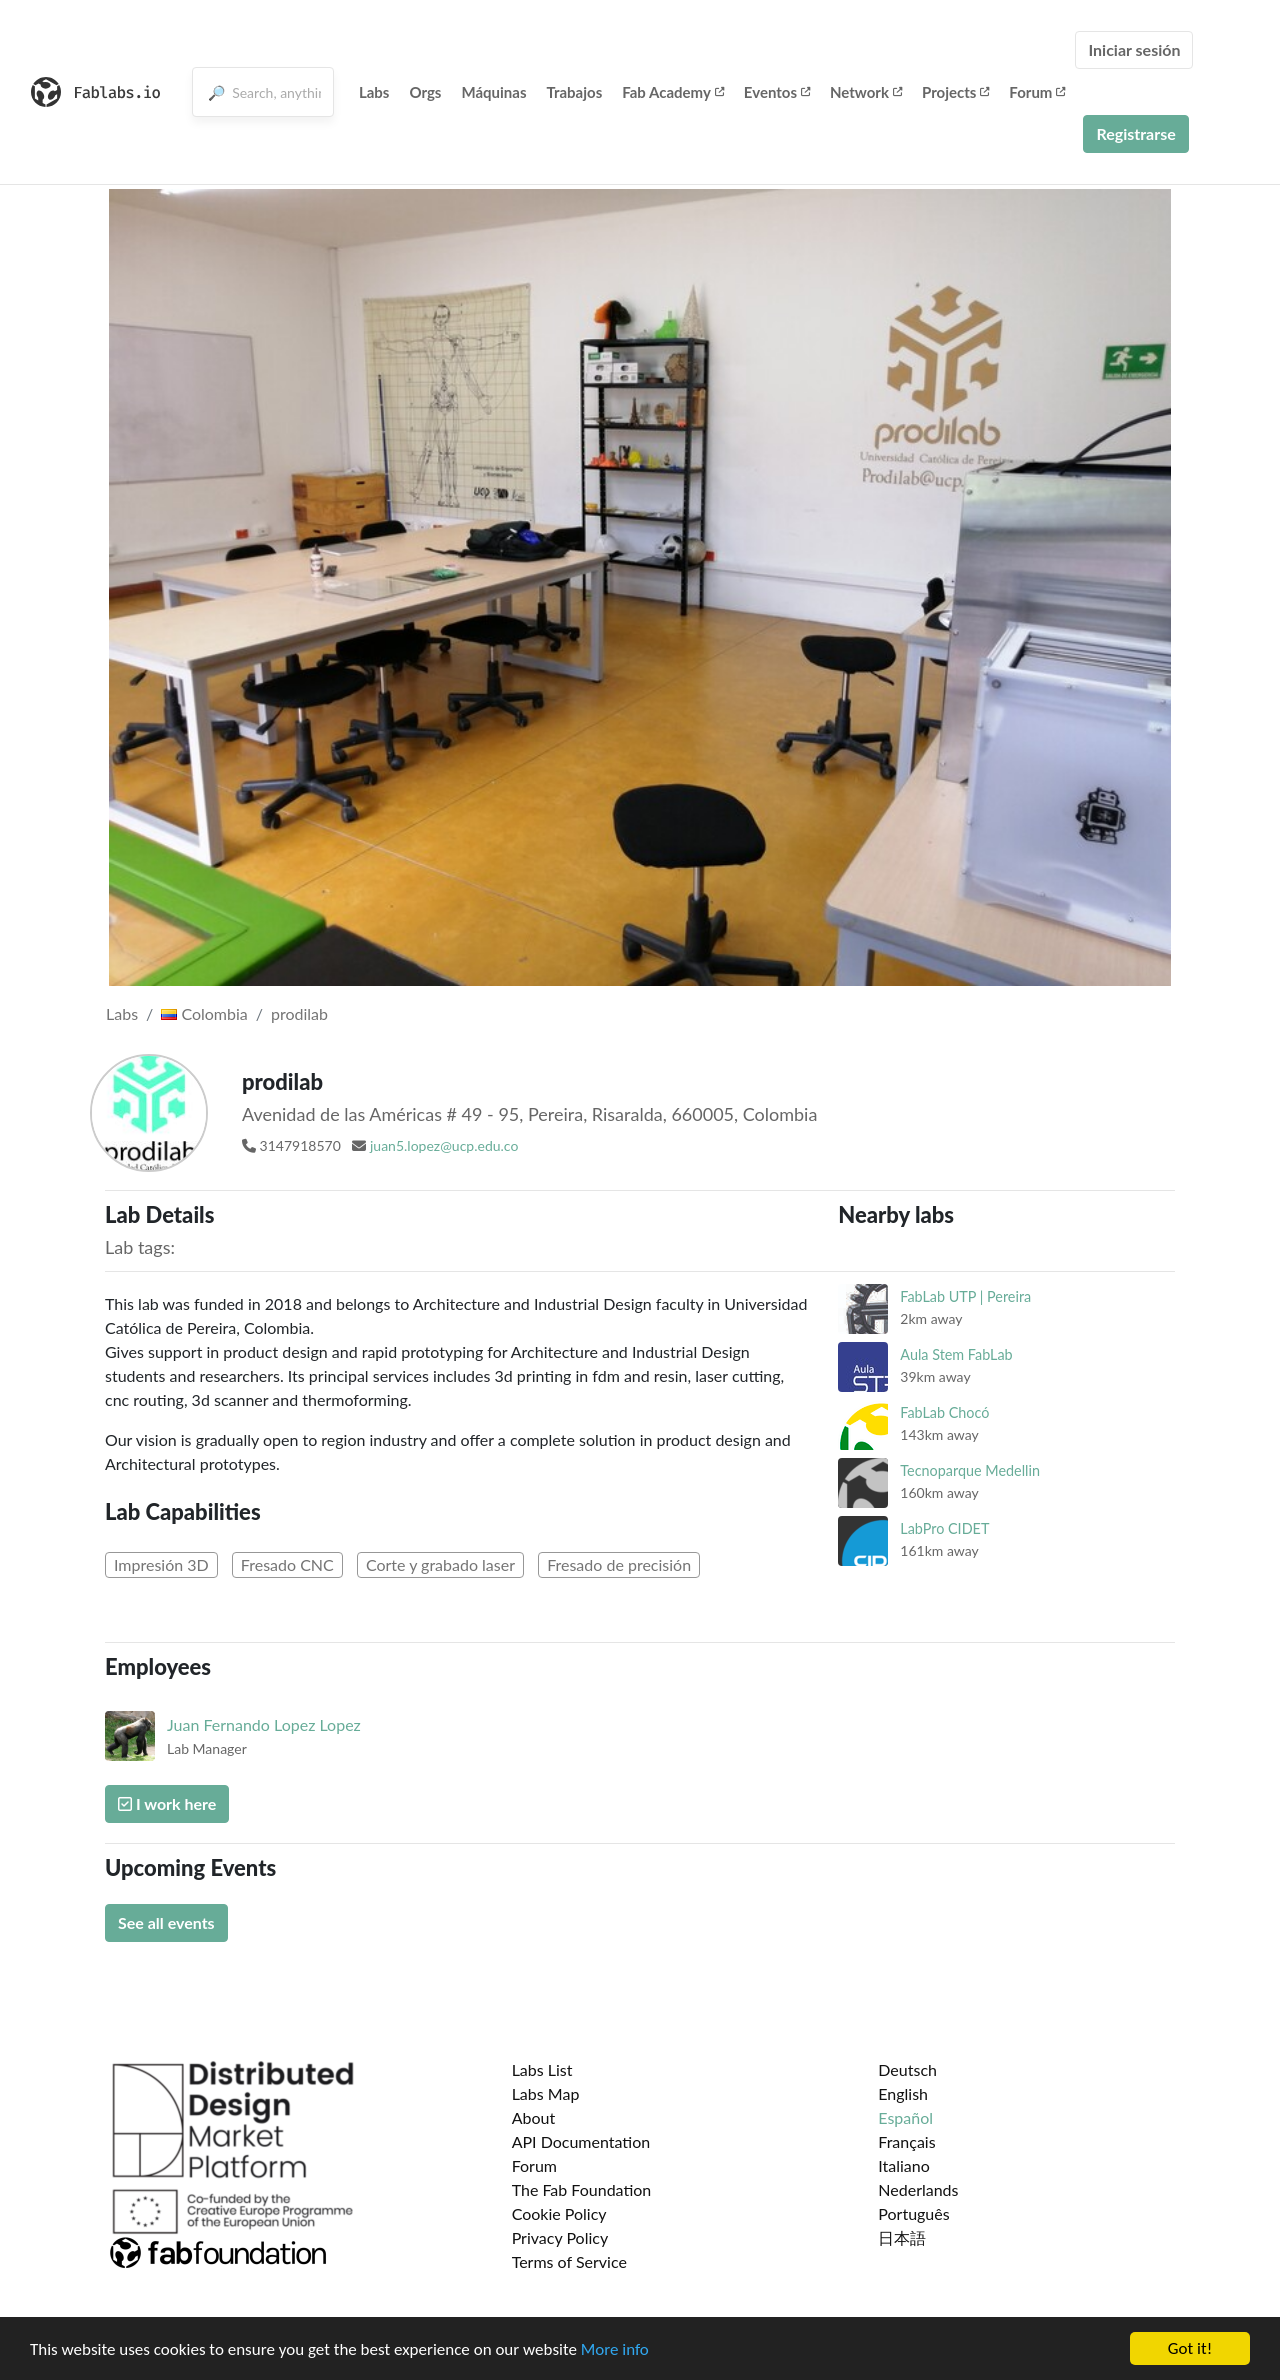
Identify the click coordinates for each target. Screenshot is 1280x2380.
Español (905, 2117)
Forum (1037, 92)
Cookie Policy (559, 2213)
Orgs (425, 92)
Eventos (777, 92)
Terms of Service (569, 2261)
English (903, 2093)
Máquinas (493, 92)
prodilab (299, 1013)
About (534, 2117)
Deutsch (907, 2069)
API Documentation (581, 2141)
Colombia (204, 1013)
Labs (374, 92)
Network (866, 92)
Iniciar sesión (1134, 49)
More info (615, 2350)
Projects (955, 92)
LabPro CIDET (944, 1528)
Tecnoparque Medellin (970, 1470)
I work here (167, 1803)
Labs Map (546, 2093)
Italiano (904, 2165)
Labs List (542, 2069)
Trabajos (575, 92)
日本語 (902, 2237)
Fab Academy (673, 92)
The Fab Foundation (582, 2189)
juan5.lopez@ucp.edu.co (444, 1145)
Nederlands (918, 2189)
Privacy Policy (560, 2237)
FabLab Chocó (944, 1412)
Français (906, 2141)
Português (913, 2213)
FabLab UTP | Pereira (965, 1296)
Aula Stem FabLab (956, 1354)
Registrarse (1135, 133)
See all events (166, 1922)
